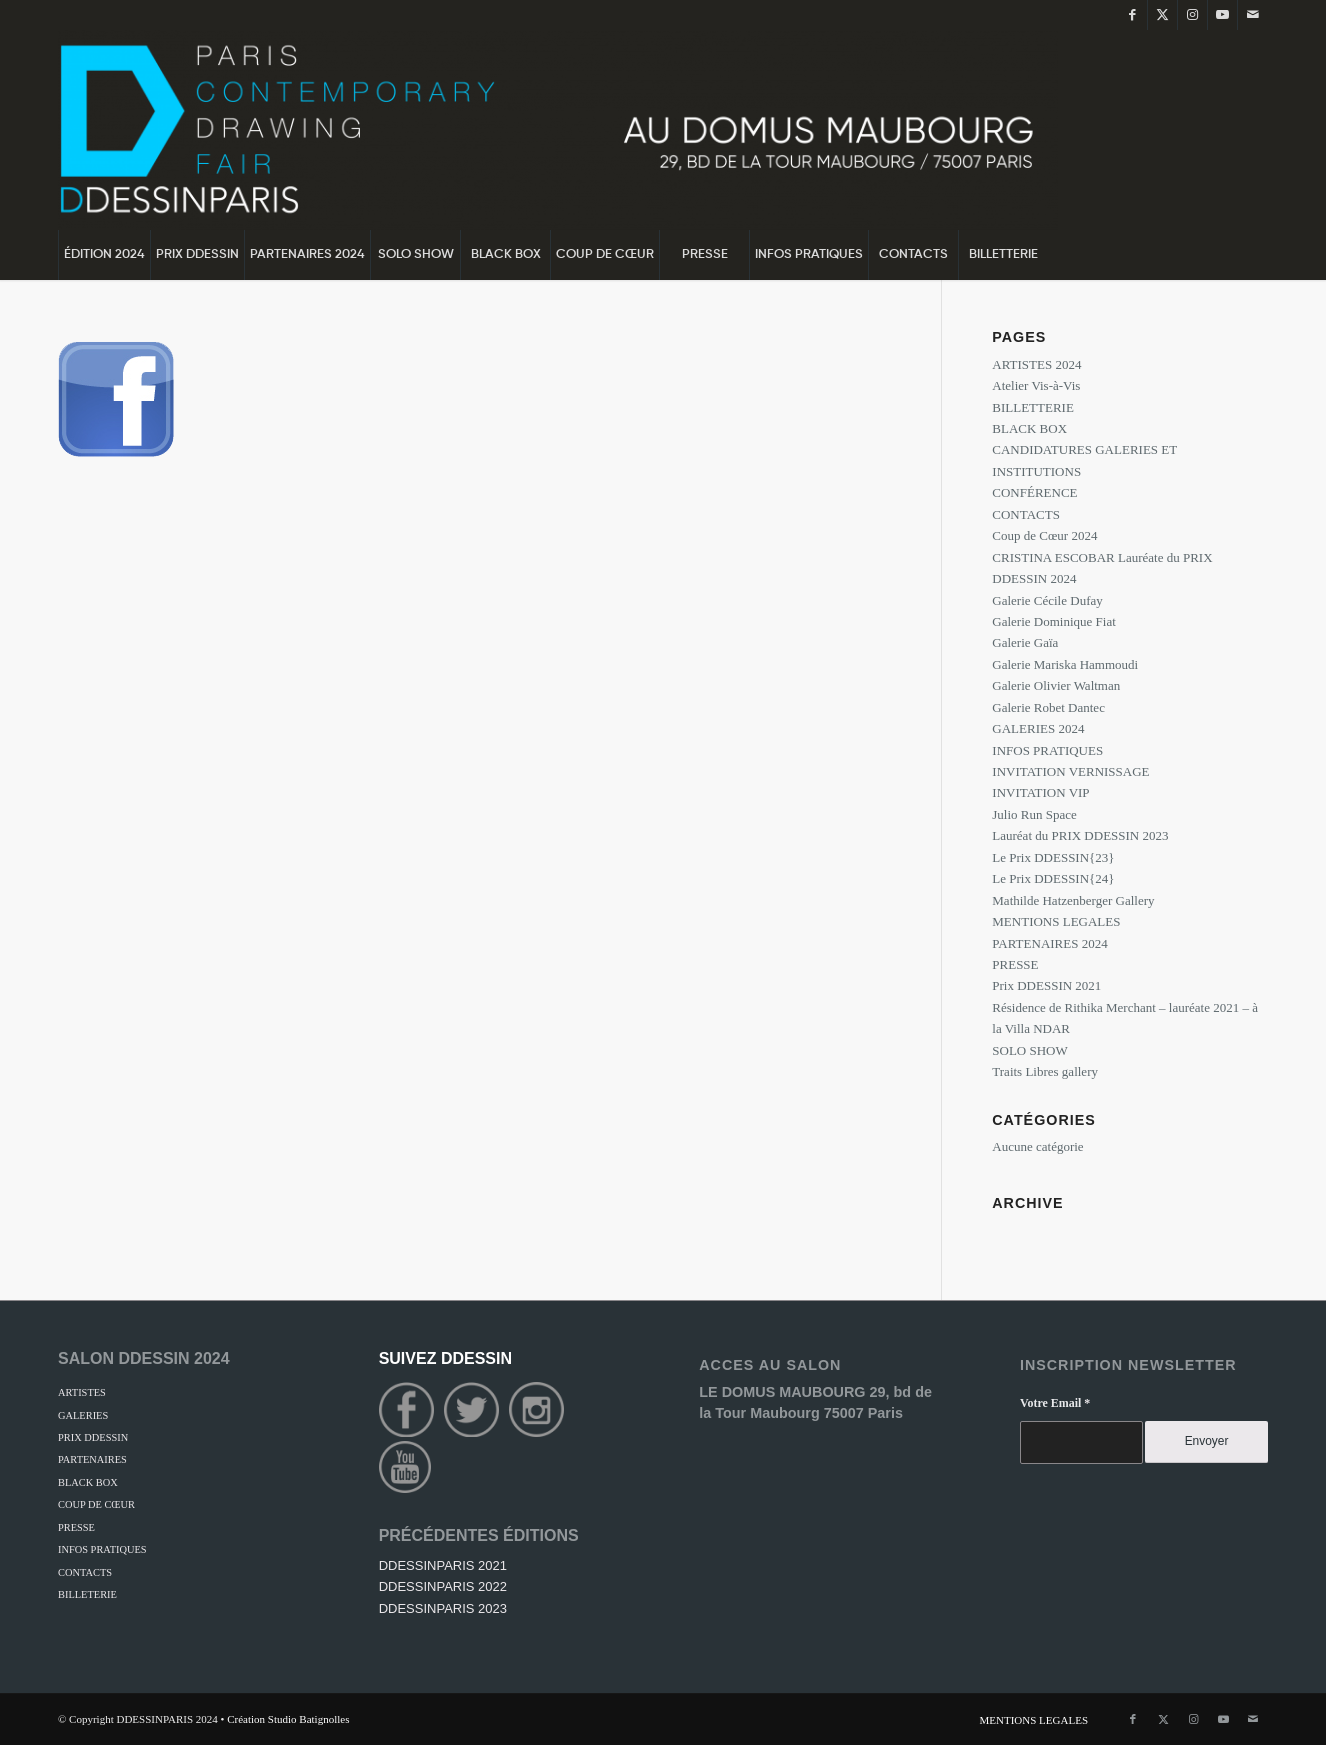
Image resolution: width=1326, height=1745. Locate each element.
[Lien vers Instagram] (1192, 15)
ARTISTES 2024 (1036, 364)
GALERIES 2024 (1038, 728)
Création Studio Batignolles (288, 1719)
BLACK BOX (1029, 428)
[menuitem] (104, 255)
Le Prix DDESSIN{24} (1053, 878)
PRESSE (1015, 964)
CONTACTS (1026, 514)
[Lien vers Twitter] (1162, 15)
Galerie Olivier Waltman (1056, 685)
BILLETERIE (87, 1594)
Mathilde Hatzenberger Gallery (1073, 900)
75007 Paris (863, 1413)
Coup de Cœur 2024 (1044, 535)
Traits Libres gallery (1045, 1071)
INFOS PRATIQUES (1047, 750)
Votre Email (1055, 1403)
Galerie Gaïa (1025, 642)
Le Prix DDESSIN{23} (1053, 857)
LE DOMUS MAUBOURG (784, 1392)
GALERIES (83, 1415)
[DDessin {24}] (558, 130)
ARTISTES (82, 1392)
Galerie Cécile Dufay (1047, 600)
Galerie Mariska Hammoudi (1065, 664)
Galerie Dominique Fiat (1053, 621)
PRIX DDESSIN (93, 1437)
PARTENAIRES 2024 (1049, 943)
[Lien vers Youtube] (1222, 15)
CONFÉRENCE (1034, 492)
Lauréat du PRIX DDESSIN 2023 (1080, 835)
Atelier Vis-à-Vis (1036, 385)
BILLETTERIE (1033, 407)
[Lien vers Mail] (1253, 15)
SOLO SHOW (1029, 1050)
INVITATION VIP (1040, 792)
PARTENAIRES (92, 1459)
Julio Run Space (1034, 814)
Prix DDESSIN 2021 (1046, 985)
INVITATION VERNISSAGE (1070, 771)
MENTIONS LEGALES (1056, 921)
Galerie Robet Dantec (1048, 707)
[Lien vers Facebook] (1132, 15)
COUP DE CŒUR (96, 1504)
